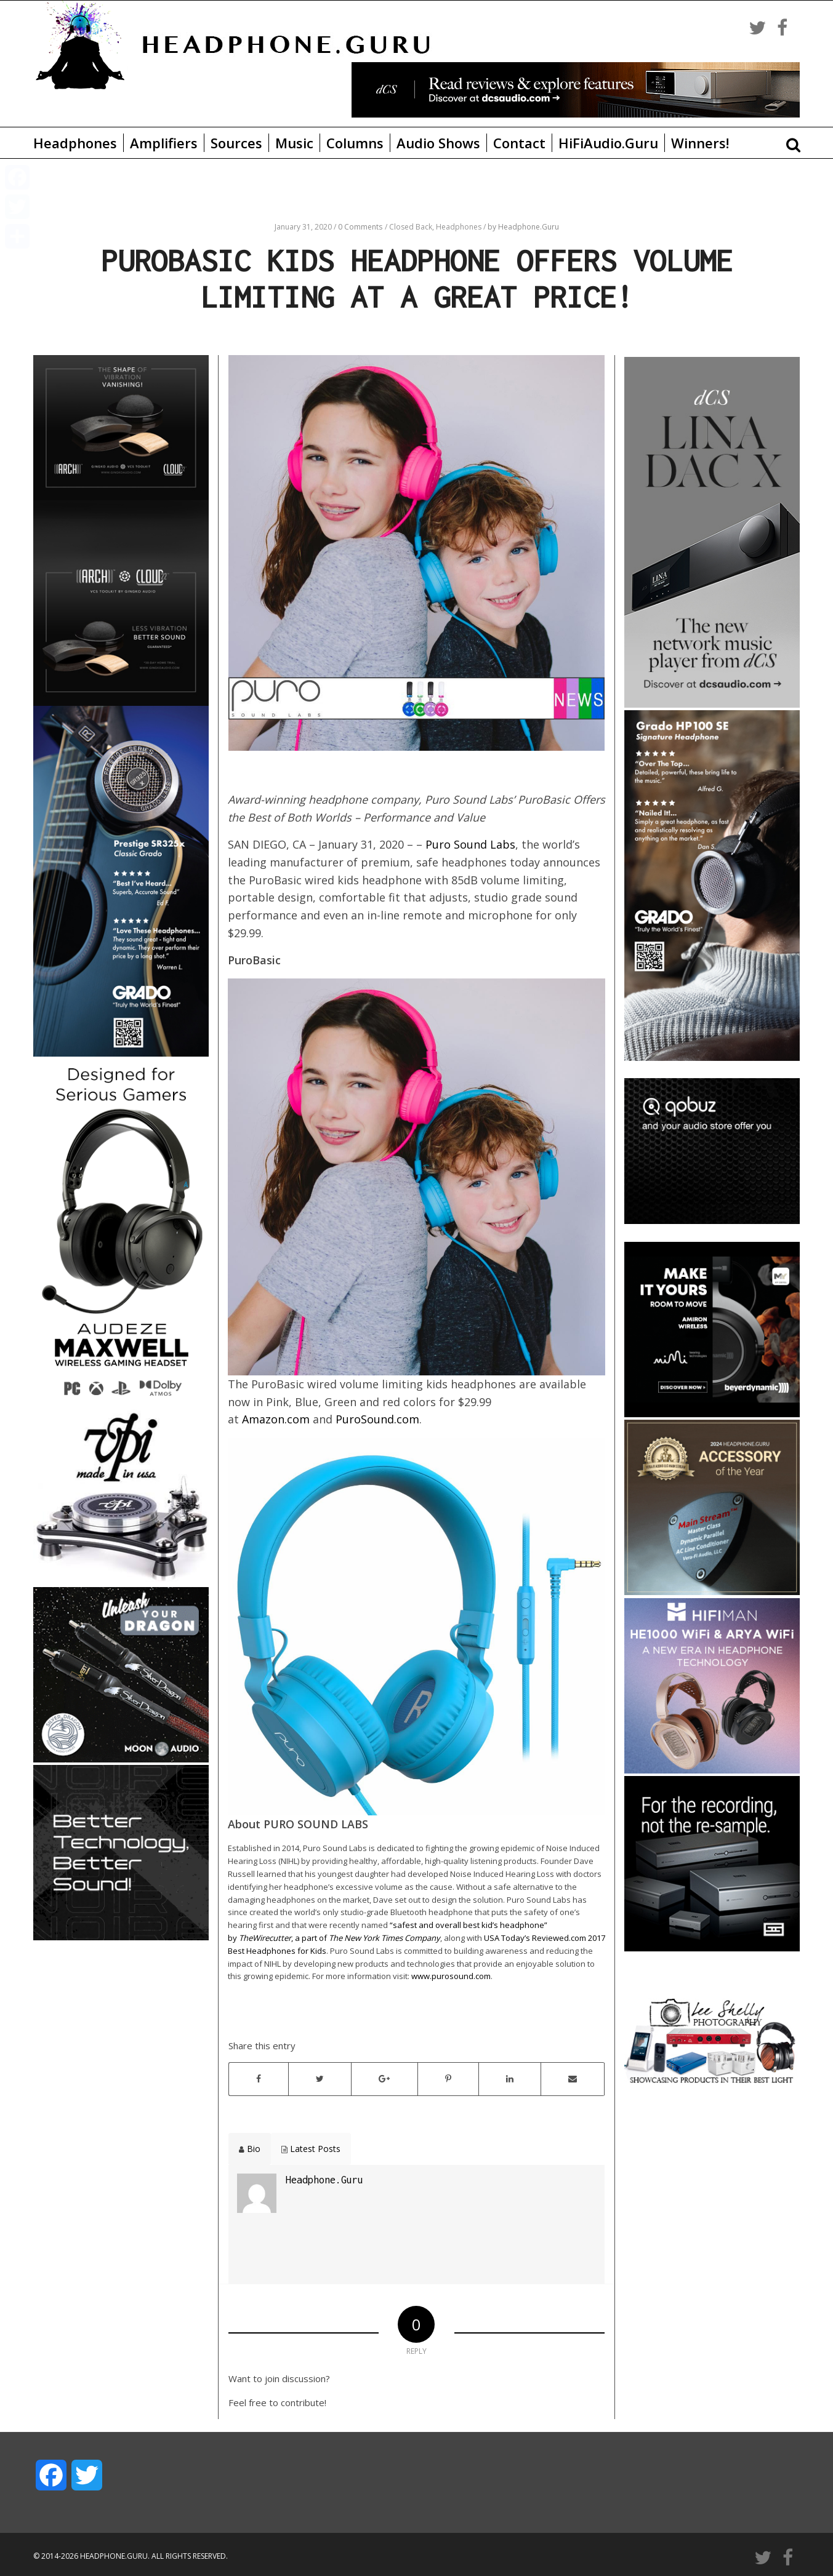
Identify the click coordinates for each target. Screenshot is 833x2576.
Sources (236, 143)
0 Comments (360, 227)
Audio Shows (438, 143)
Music (294, 143)
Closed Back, (412, 227)
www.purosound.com (451, 1976)
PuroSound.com (377, 1419)
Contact (519, 143)
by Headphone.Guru (523, 227)
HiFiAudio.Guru (608, 143)
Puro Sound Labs (470, 844)
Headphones (75, 143)
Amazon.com (276, 1419)
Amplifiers (164, 143)
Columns (355, 143)
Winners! (700, 143)
